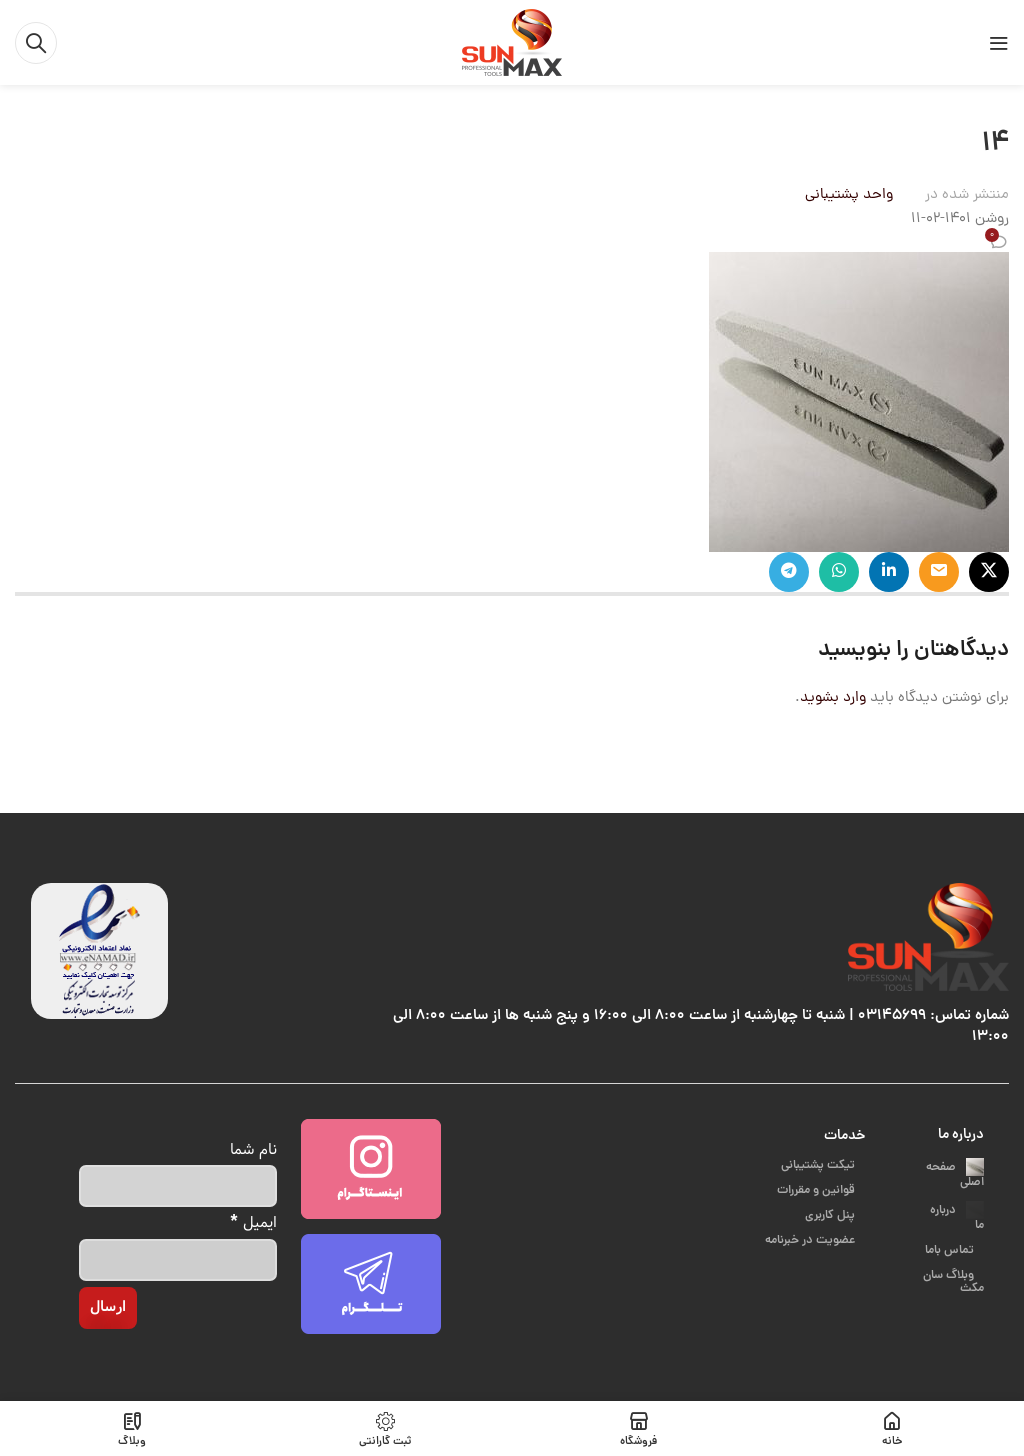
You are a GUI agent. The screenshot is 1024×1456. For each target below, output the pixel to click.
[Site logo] (512, 43)
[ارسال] (108, 1308)
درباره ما (961, 1135)
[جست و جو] (36, 43)
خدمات (844, 1136)
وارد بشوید (833, 698)
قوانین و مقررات (817, 1190)
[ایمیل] (178, 1260)
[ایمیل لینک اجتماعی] (939, 572)
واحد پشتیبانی (849, 195)
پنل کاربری (831, 1215)
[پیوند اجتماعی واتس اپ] (839, 572)
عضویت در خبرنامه (811, 1240)
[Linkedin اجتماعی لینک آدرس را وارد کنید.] (889, 572)
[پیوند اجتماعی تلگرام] (789, 572)
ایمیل (254, 1221)
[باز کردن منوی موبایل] (999, 43)
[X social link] (989, 572)
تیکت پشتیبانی (819, 1165)
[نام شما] (178, 1186)
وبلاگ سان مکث (953, 1264)
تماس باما (951, 1232)
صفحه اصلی (955, 1175)
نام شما (253, 1149)
